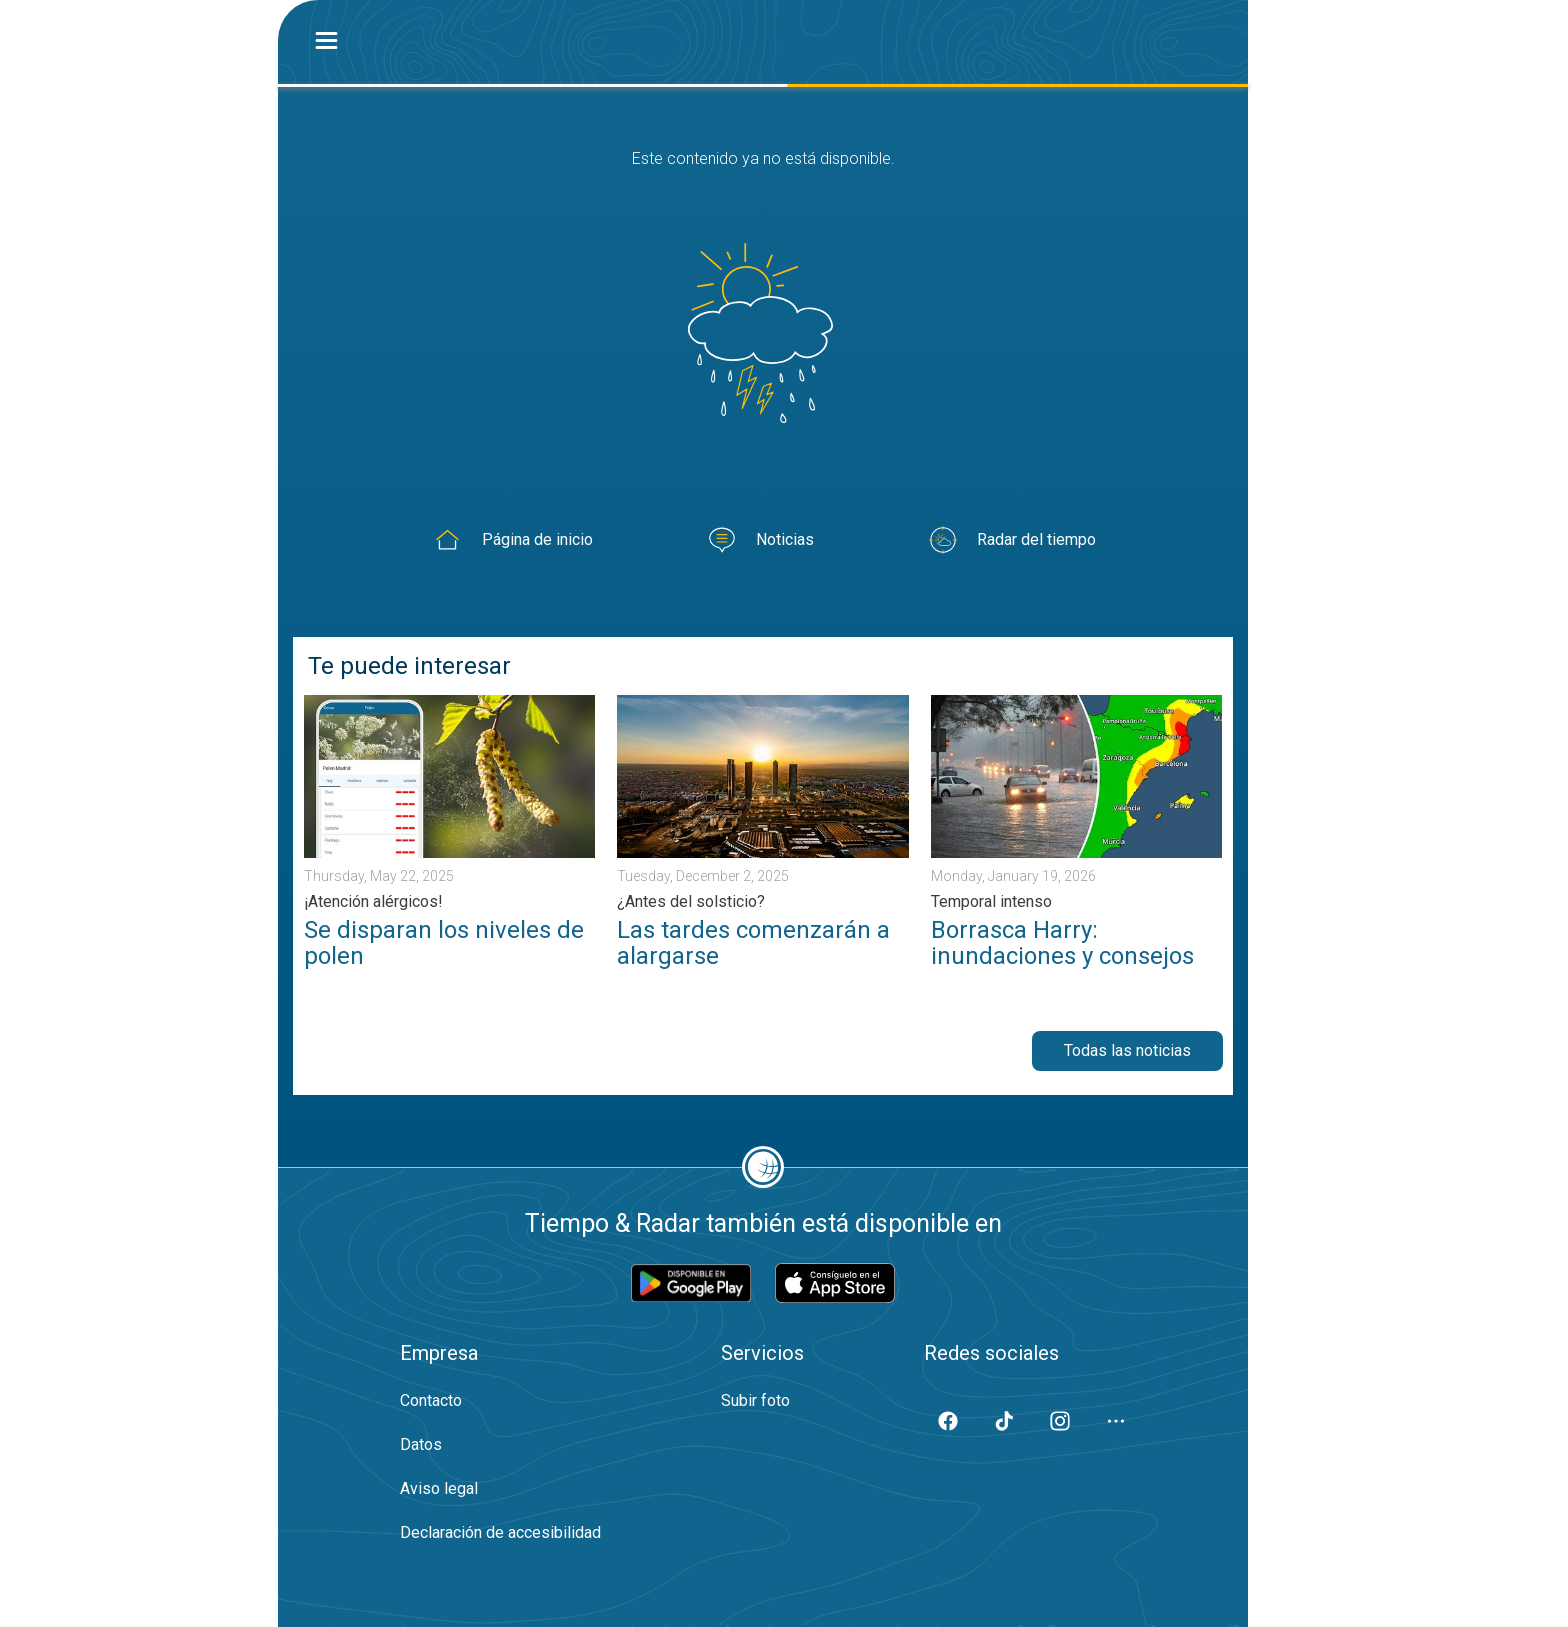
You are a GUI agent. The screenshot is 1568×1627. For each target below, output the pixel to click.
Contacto (431, 1400)
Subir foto (755, 1400)
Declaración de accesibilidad (500, 1532)
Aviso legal (439, 1488)
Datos (421, 1444)
